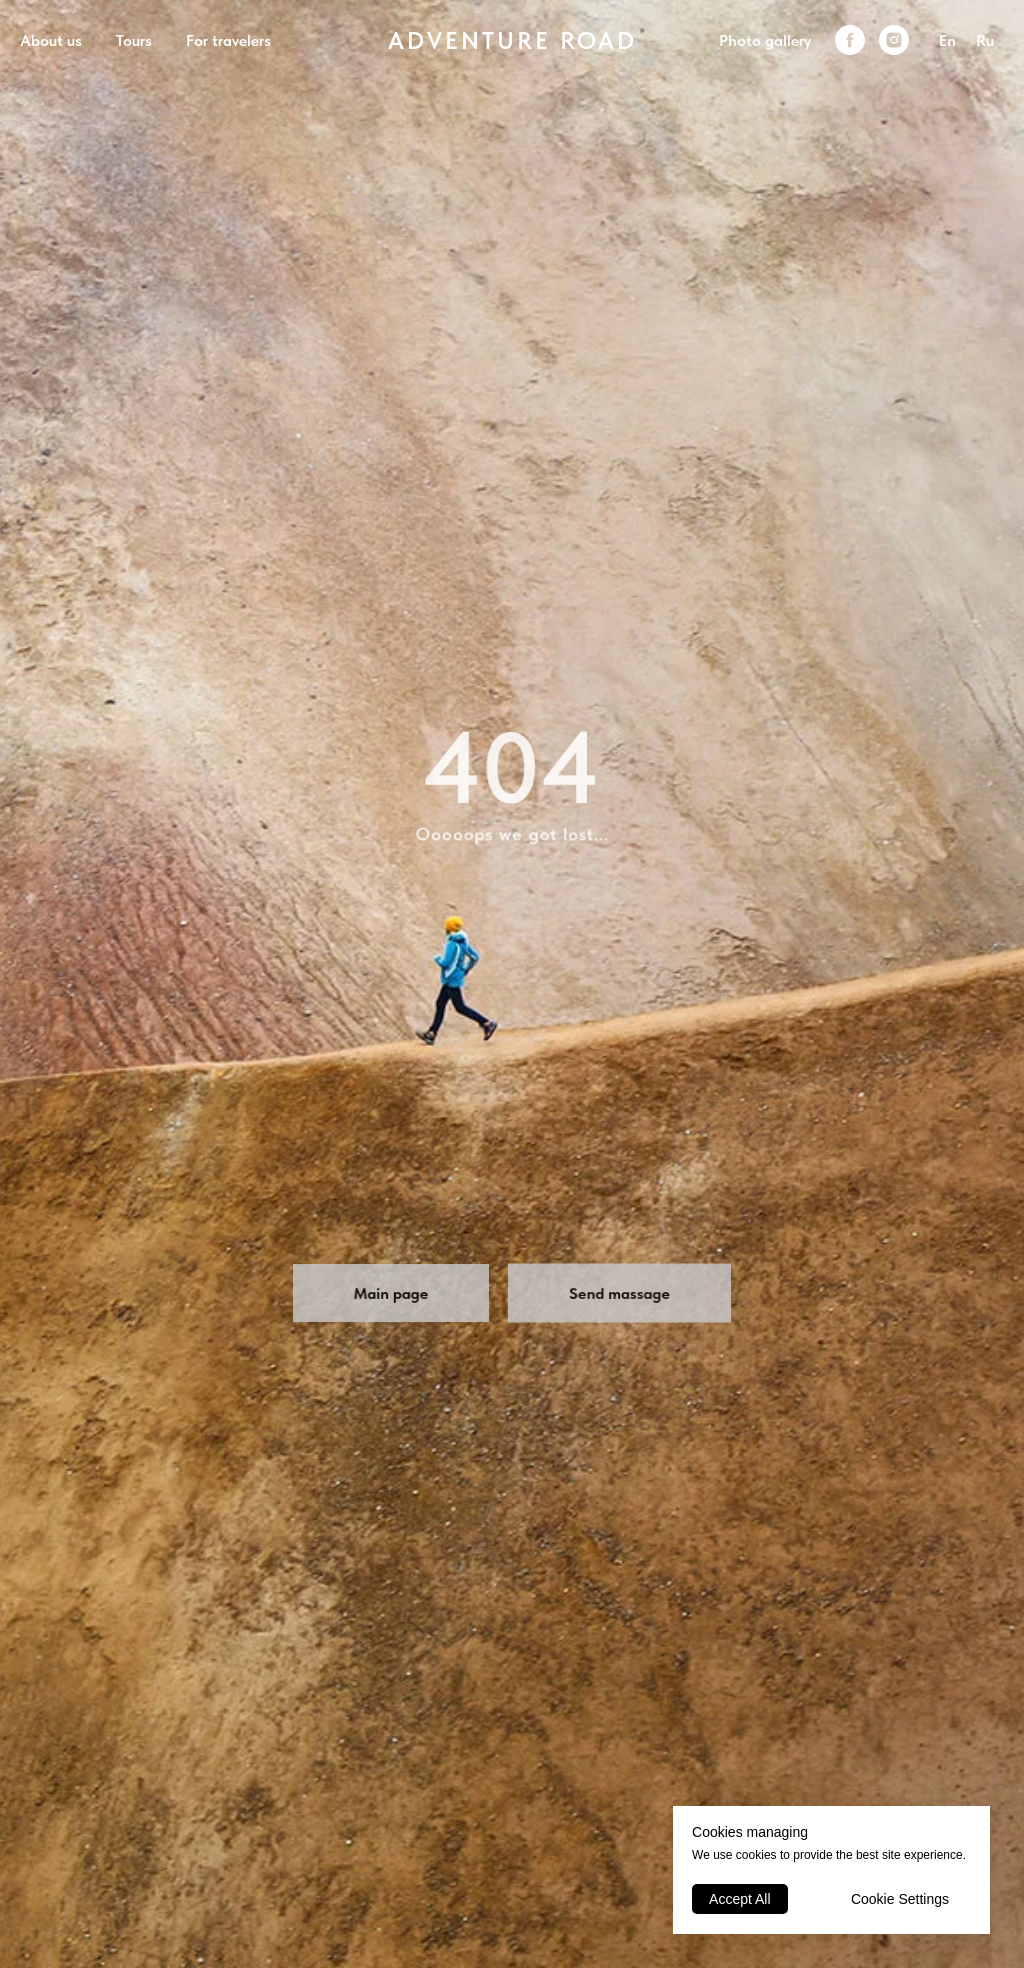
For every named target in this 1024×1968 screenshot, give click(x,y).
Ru (985, 40)
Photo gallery (765, 40)
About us (51, 40)
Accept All (739, 1899)
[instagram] (894, 40)
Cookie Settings (900, 1899)
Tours (134, 40)
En (947, 40)
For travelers (228, 40)
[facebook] (850, 40)
